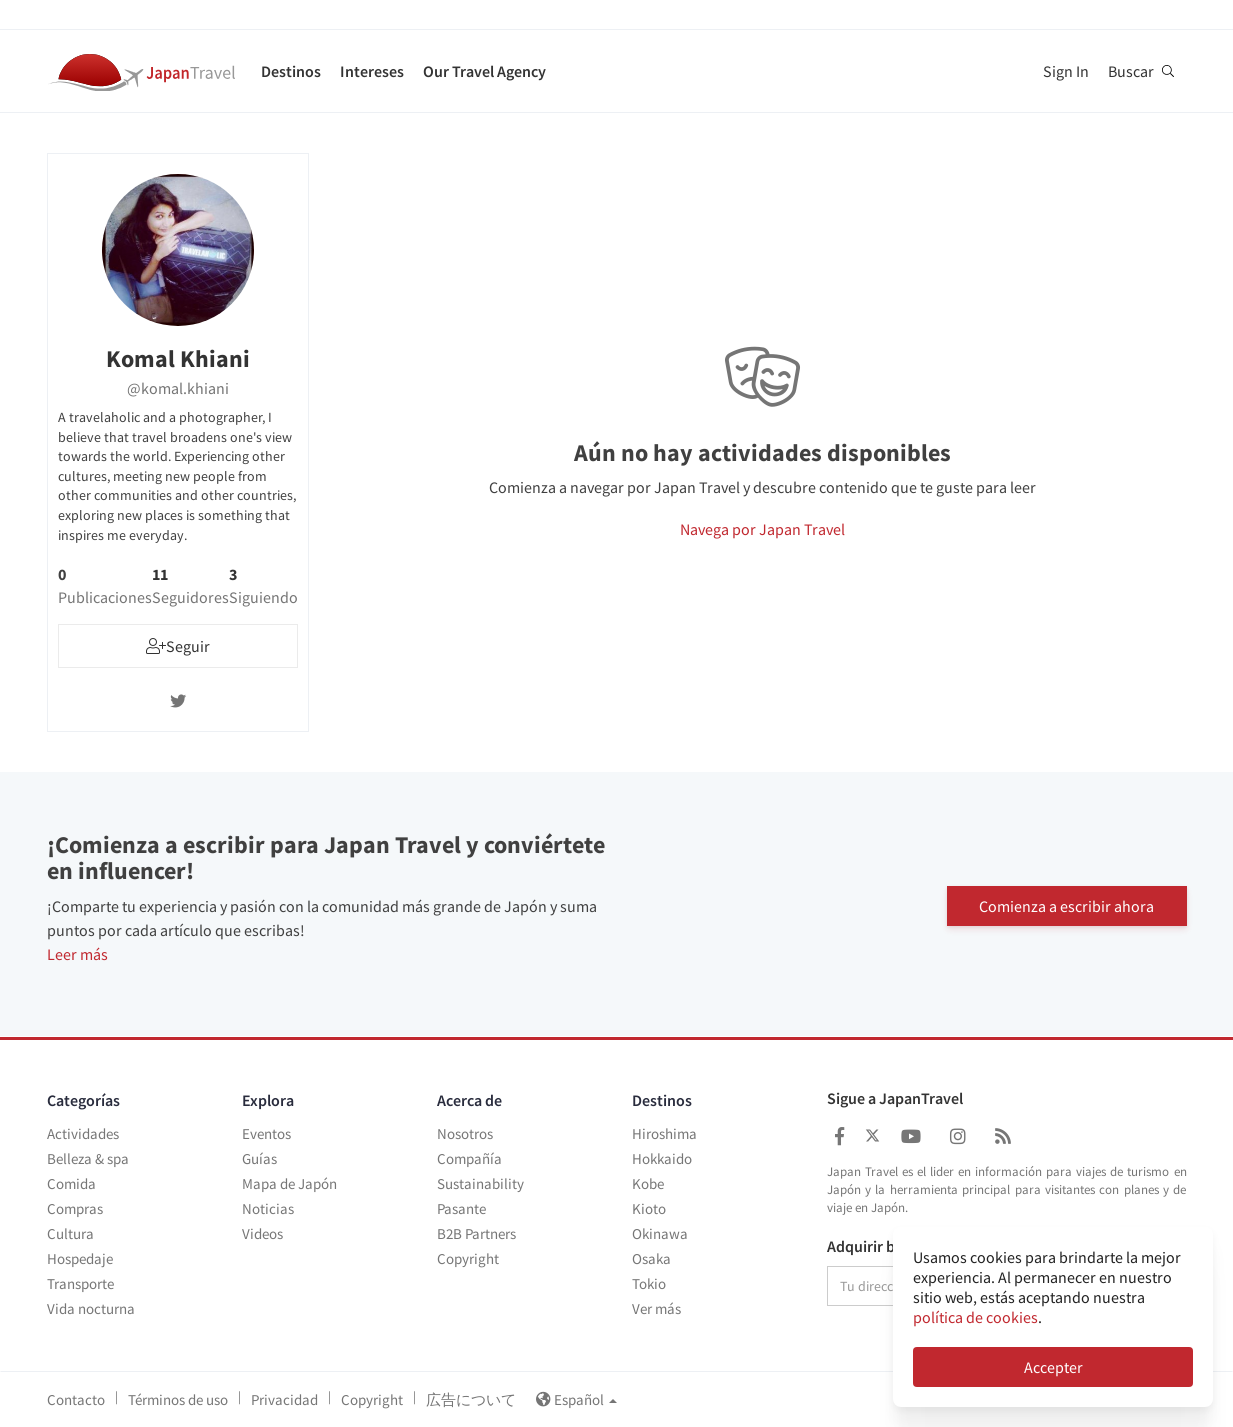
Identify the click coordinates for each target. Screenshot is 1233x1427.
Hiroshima (664, 1133)
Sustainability (480, 1183)
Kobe (648, 1183)
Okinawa (660, 1233)
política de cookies (975, 1317)
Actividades (83, 1133)
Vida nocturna (91, 1308)
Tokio (649, 1283)
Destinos (291, 71)
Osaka (651, 1258)
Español (576, 1399)
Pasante (461, 1208)
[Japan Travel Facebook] (839, 1136)
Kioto (649, 1208)
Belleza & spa (88, 1158)
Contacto (76, 1399)
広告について (471, 1399)
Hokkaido (662, 1158)
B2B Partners (476, 1233)
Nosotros (465, 1133)
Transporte (80, 1283)
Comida (71, 1183)
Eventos (266, 1133)
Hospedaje (80, 1258)
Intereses (372, 71)
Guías (259, 1158)
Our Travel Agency (484, 71)
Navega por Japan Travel (762, 529)
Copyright (468, 1258)
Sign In (1066, 71)
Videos (262, 1233)
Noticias (268, 1208)
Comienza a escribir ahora (1066, 904)
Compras (75, 1208)
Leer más (77, 954)
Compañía (469, 1158)
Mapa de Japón (289, 1183)
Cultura (70, 1233)
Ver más (656, 1308)
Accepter (1053, 1367)
